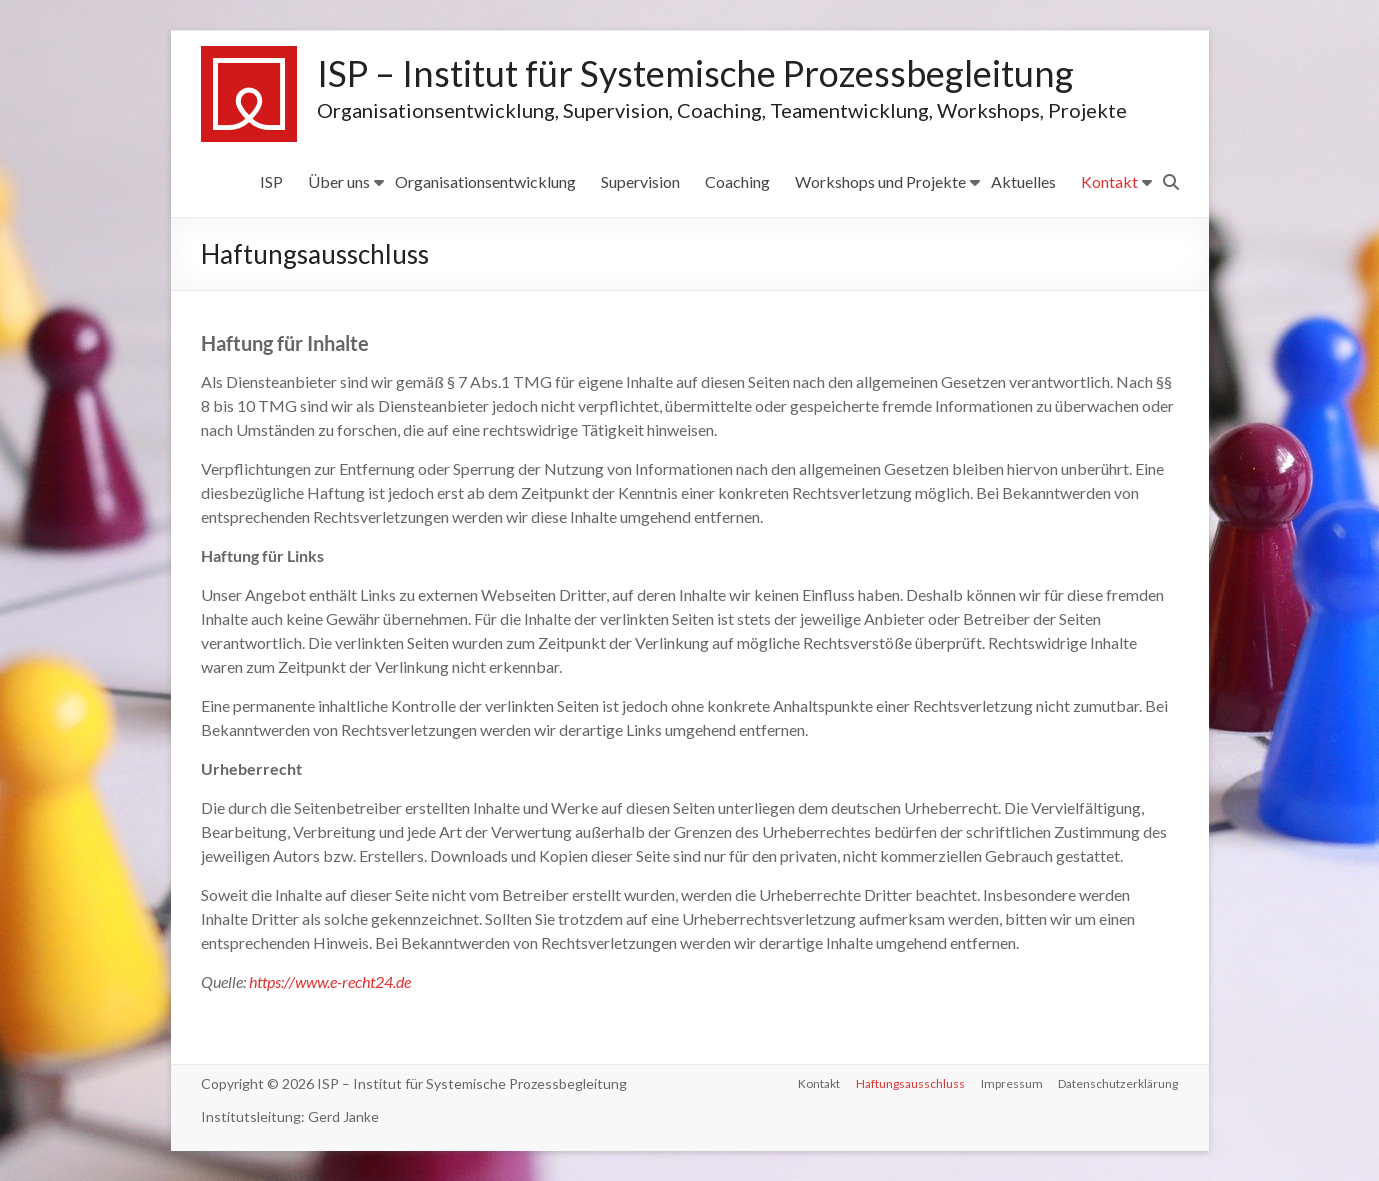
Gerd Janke (343, 1116)
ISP (271, 181)
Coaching (737, 181)
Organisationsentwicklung (485, 181)
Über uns (339, 181)
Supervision (640, 181)
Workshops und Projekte (880, 181)
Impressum (1012, 1083)
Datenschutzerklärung (1119, 1083)
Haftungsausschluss (910, 1083)
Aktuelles (1023, 181)
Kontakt (1109, 181)
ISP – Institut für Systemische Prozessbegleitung (696, 74)
